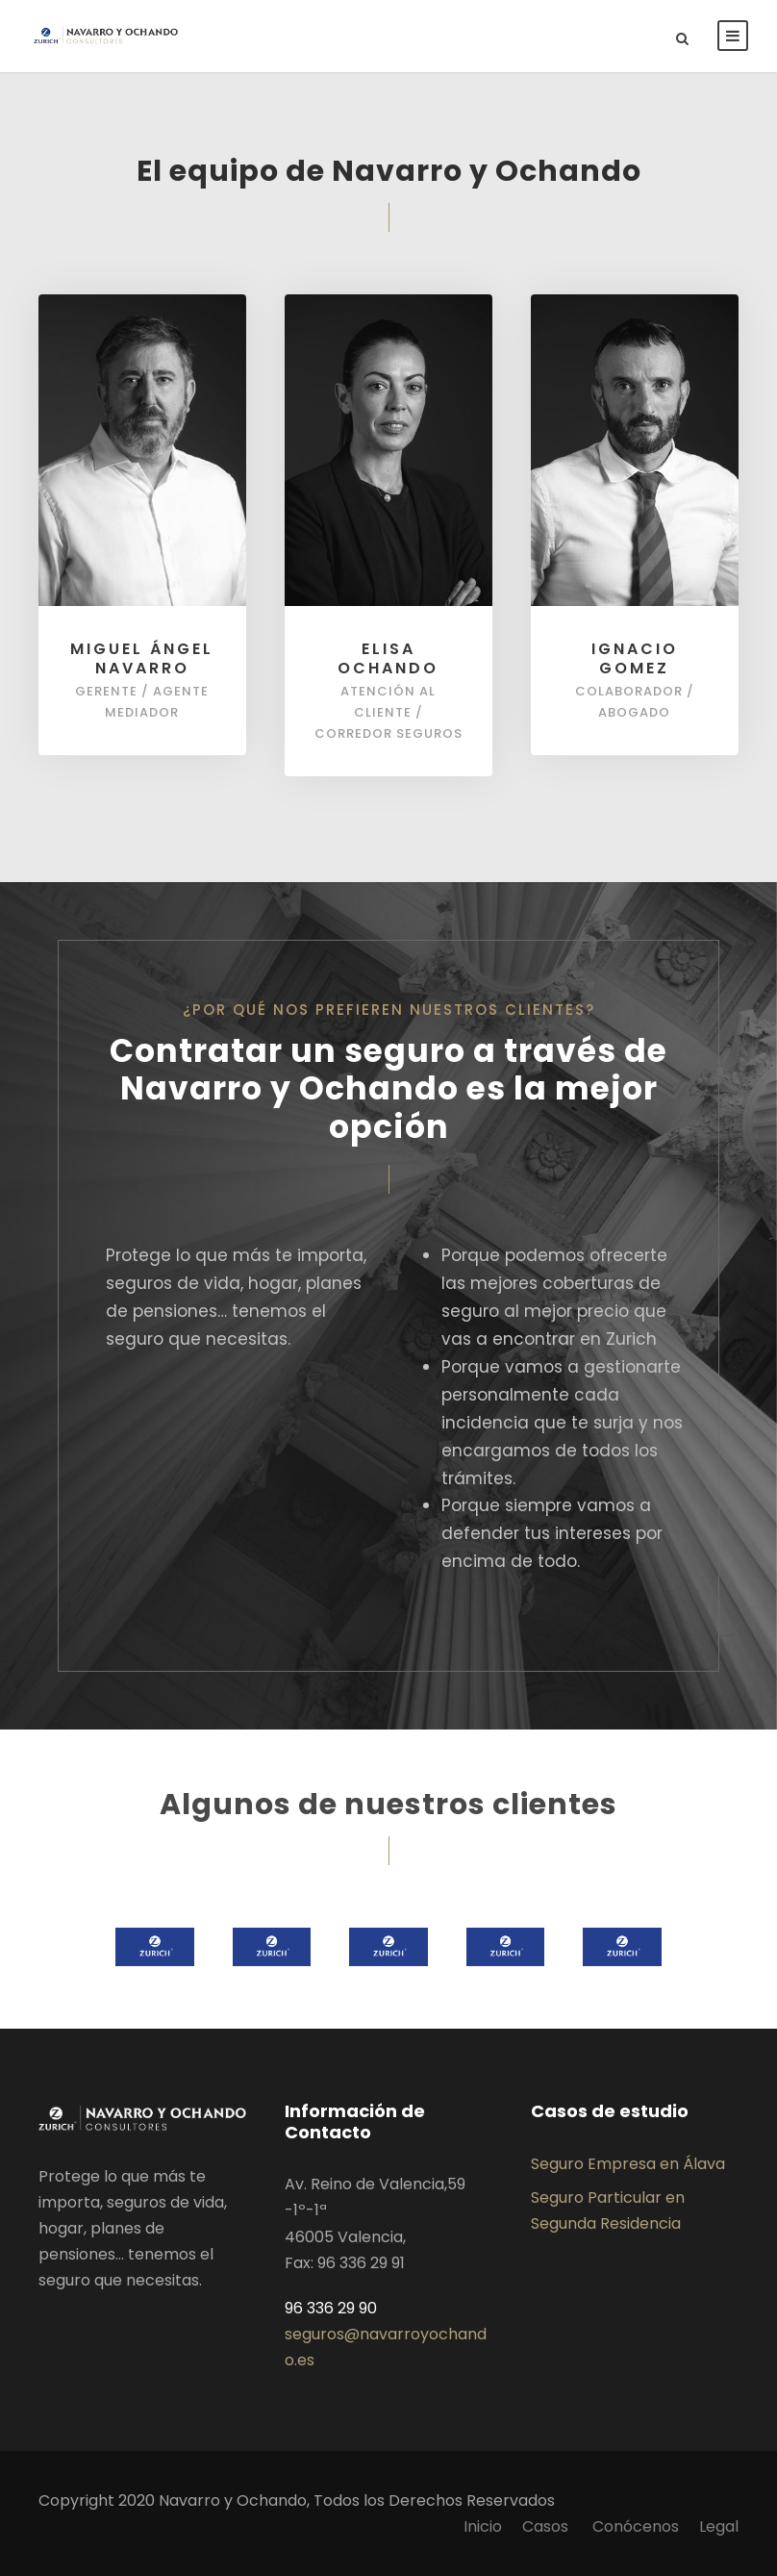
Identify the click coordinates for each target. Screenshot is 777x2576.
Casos (547, 2526)
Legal (719, 2526)
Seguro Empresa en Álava (628, 2164)
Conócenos (635, 2526)
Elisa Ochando (388, 658)
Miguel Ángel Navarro (141, 658)
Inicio (483, 2526)
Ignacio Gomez (634, 658)
